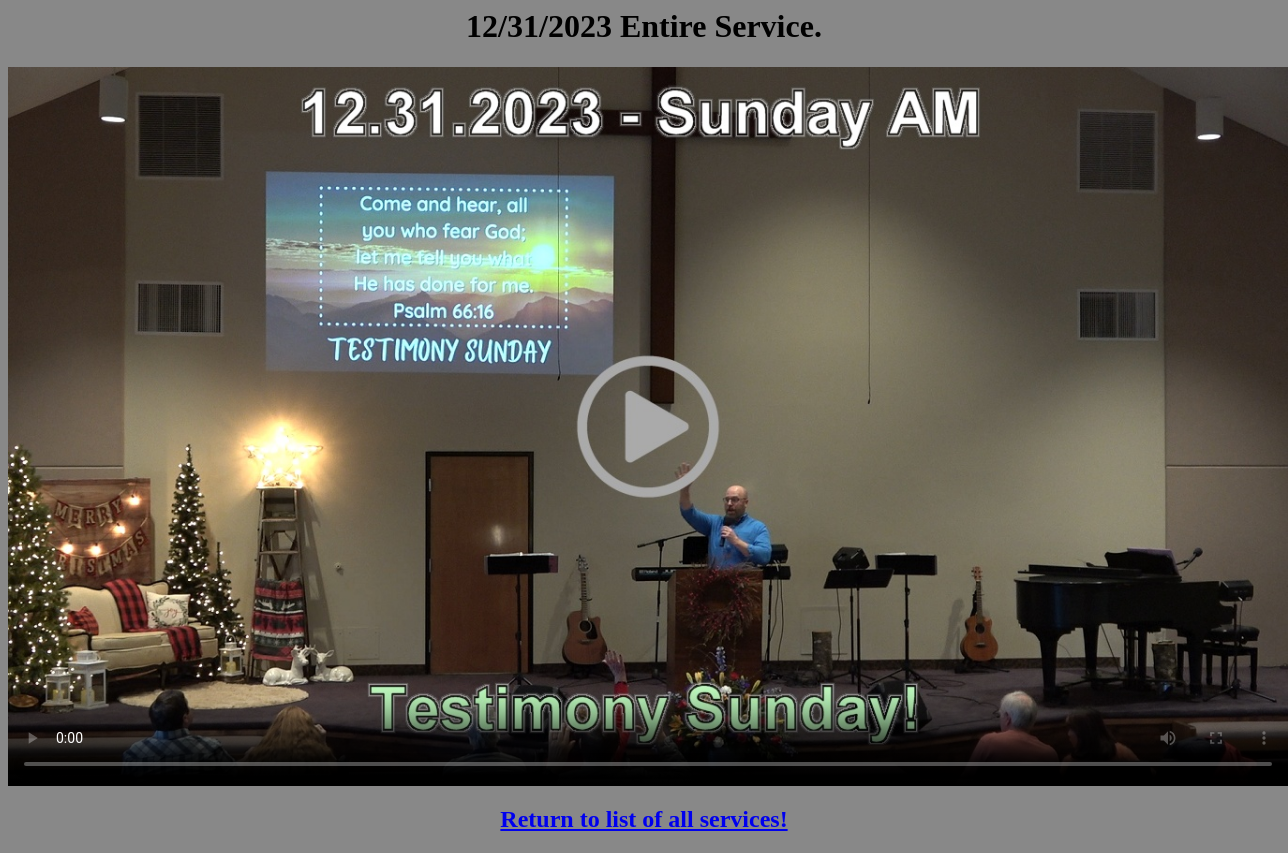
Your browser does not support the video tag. (648, 426)
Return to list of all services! (643, 819)
